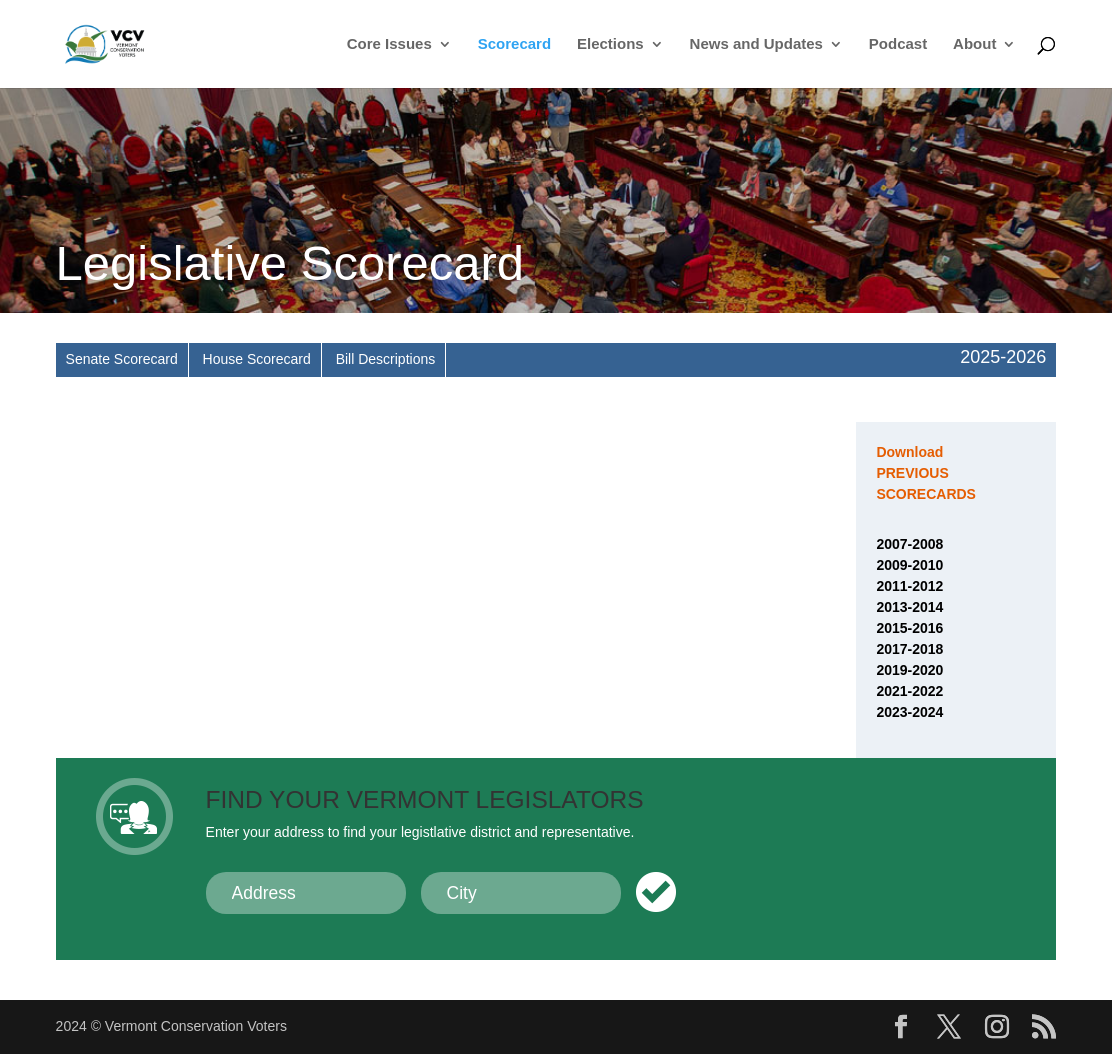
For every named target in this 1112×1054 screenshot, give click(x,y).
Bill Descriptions (386, 359)
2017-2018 (909, 649)
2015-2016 (909, 628)
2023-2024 (909, 712)
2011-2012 (909, 586)
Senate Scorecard (122, 359)
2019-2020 (909, 670)
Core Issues (389, 44)
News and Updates (756, 44)
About (974, 44)
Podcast (898, 44)
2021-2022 (909, 691)
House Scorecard (257, 359)
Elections (610, 44)
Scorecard (514, 44)
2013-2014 (909, 607)
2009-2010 (909, 565)
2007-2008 (909, 544)
